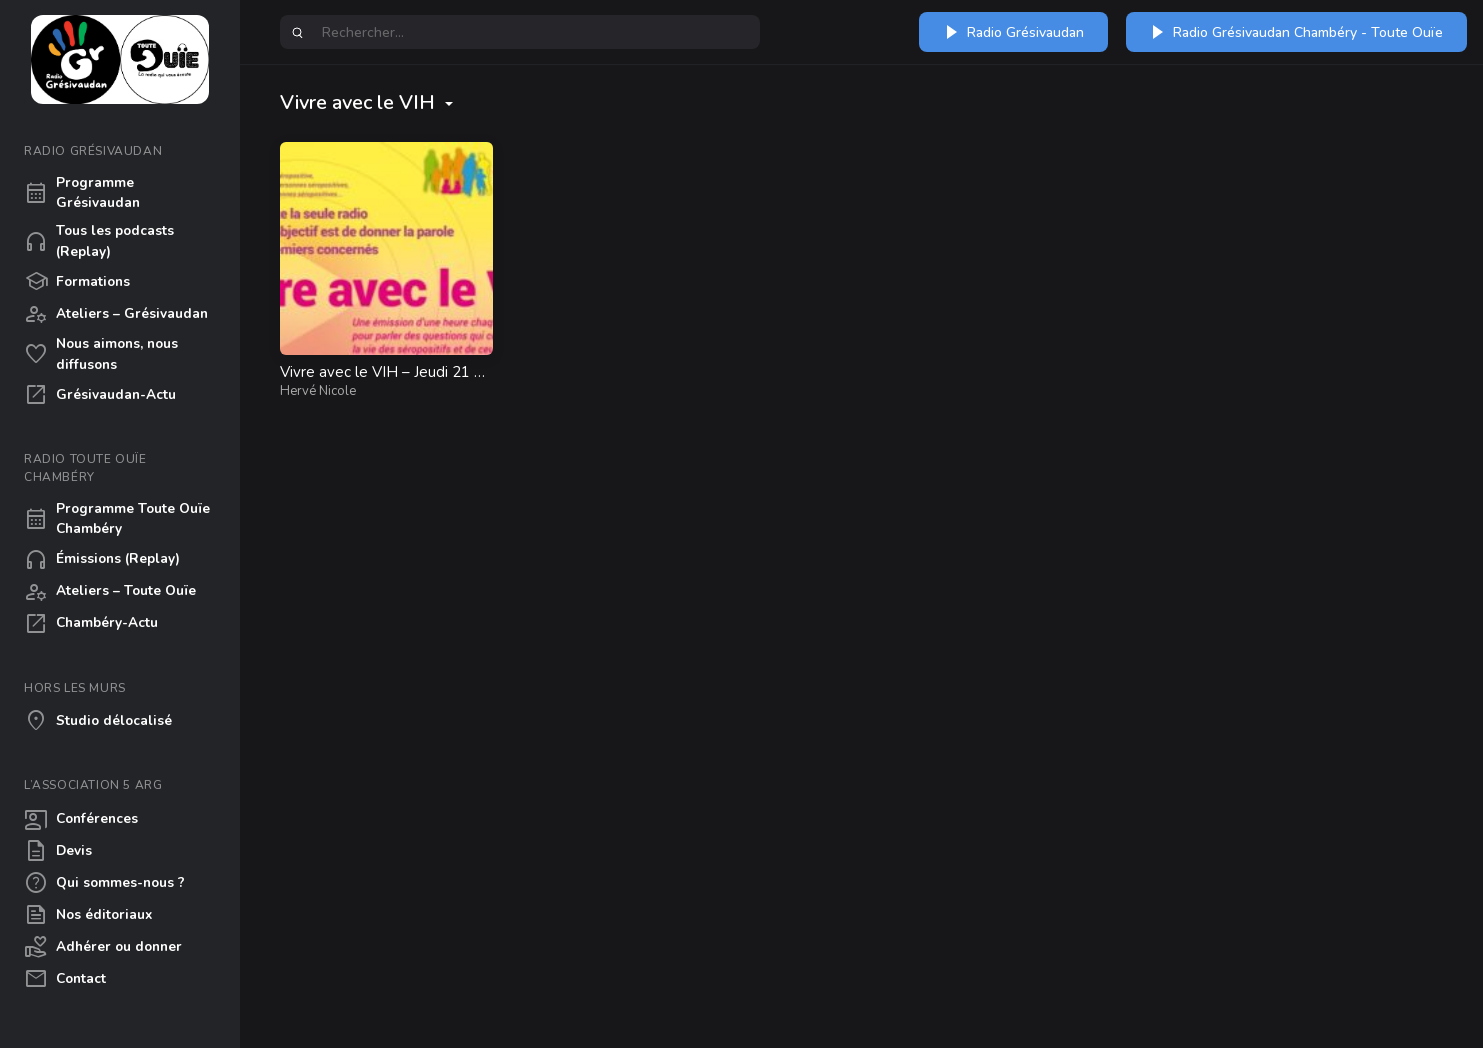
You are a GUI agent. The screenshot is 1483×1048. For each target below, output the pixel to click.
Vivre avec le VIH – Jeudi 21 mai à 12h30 (383, 382)
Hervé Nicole (318, 391)
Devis (58, 851)
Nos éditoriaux (88, 915)
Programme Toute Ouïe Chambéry (117, 518)
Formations (77, 282)
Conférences (81, 819)
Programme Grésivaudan (82, 192)
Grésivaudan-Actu (100, 395)
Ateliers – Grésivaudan (116, 314)
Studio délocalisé (98, 721)
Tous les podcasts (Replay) (99, 240)
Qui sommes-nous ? (104, 883)
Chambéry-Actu (91, 624)
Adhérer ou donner (103, 947)
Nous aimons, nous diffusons (101, 353)
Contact (65, 979)
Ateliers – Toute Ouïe (110, 592)
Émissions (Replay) (102, 560)
